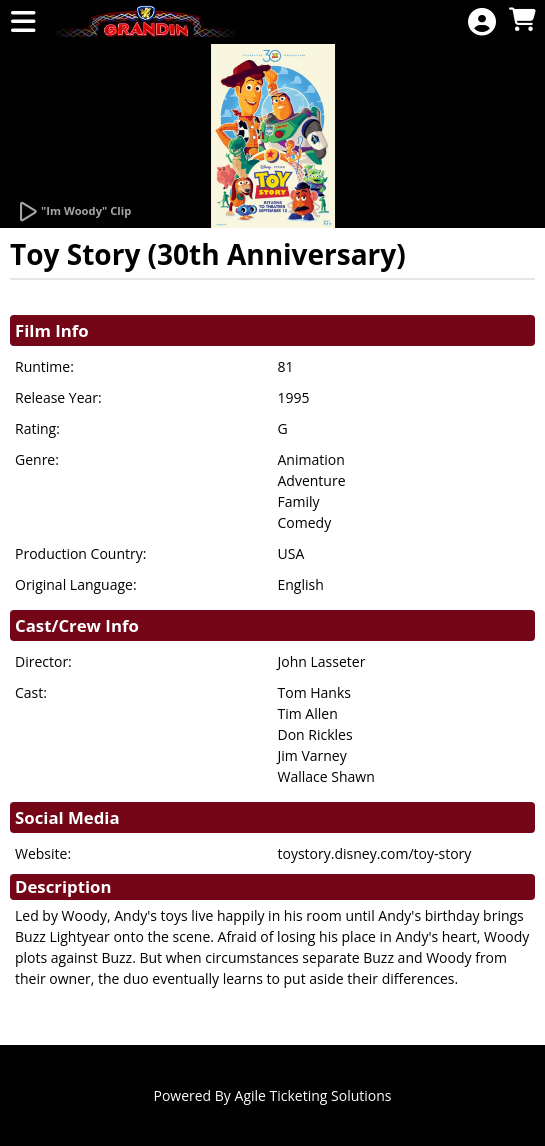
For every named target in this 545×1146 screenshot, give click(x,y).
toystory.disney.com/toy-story (375, 853)
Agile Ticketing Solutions (313, 1095)
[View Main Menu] (23, 22)
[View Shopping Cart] (522, 20)
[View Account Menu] (482, 22)
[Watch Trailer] (73, 212)
